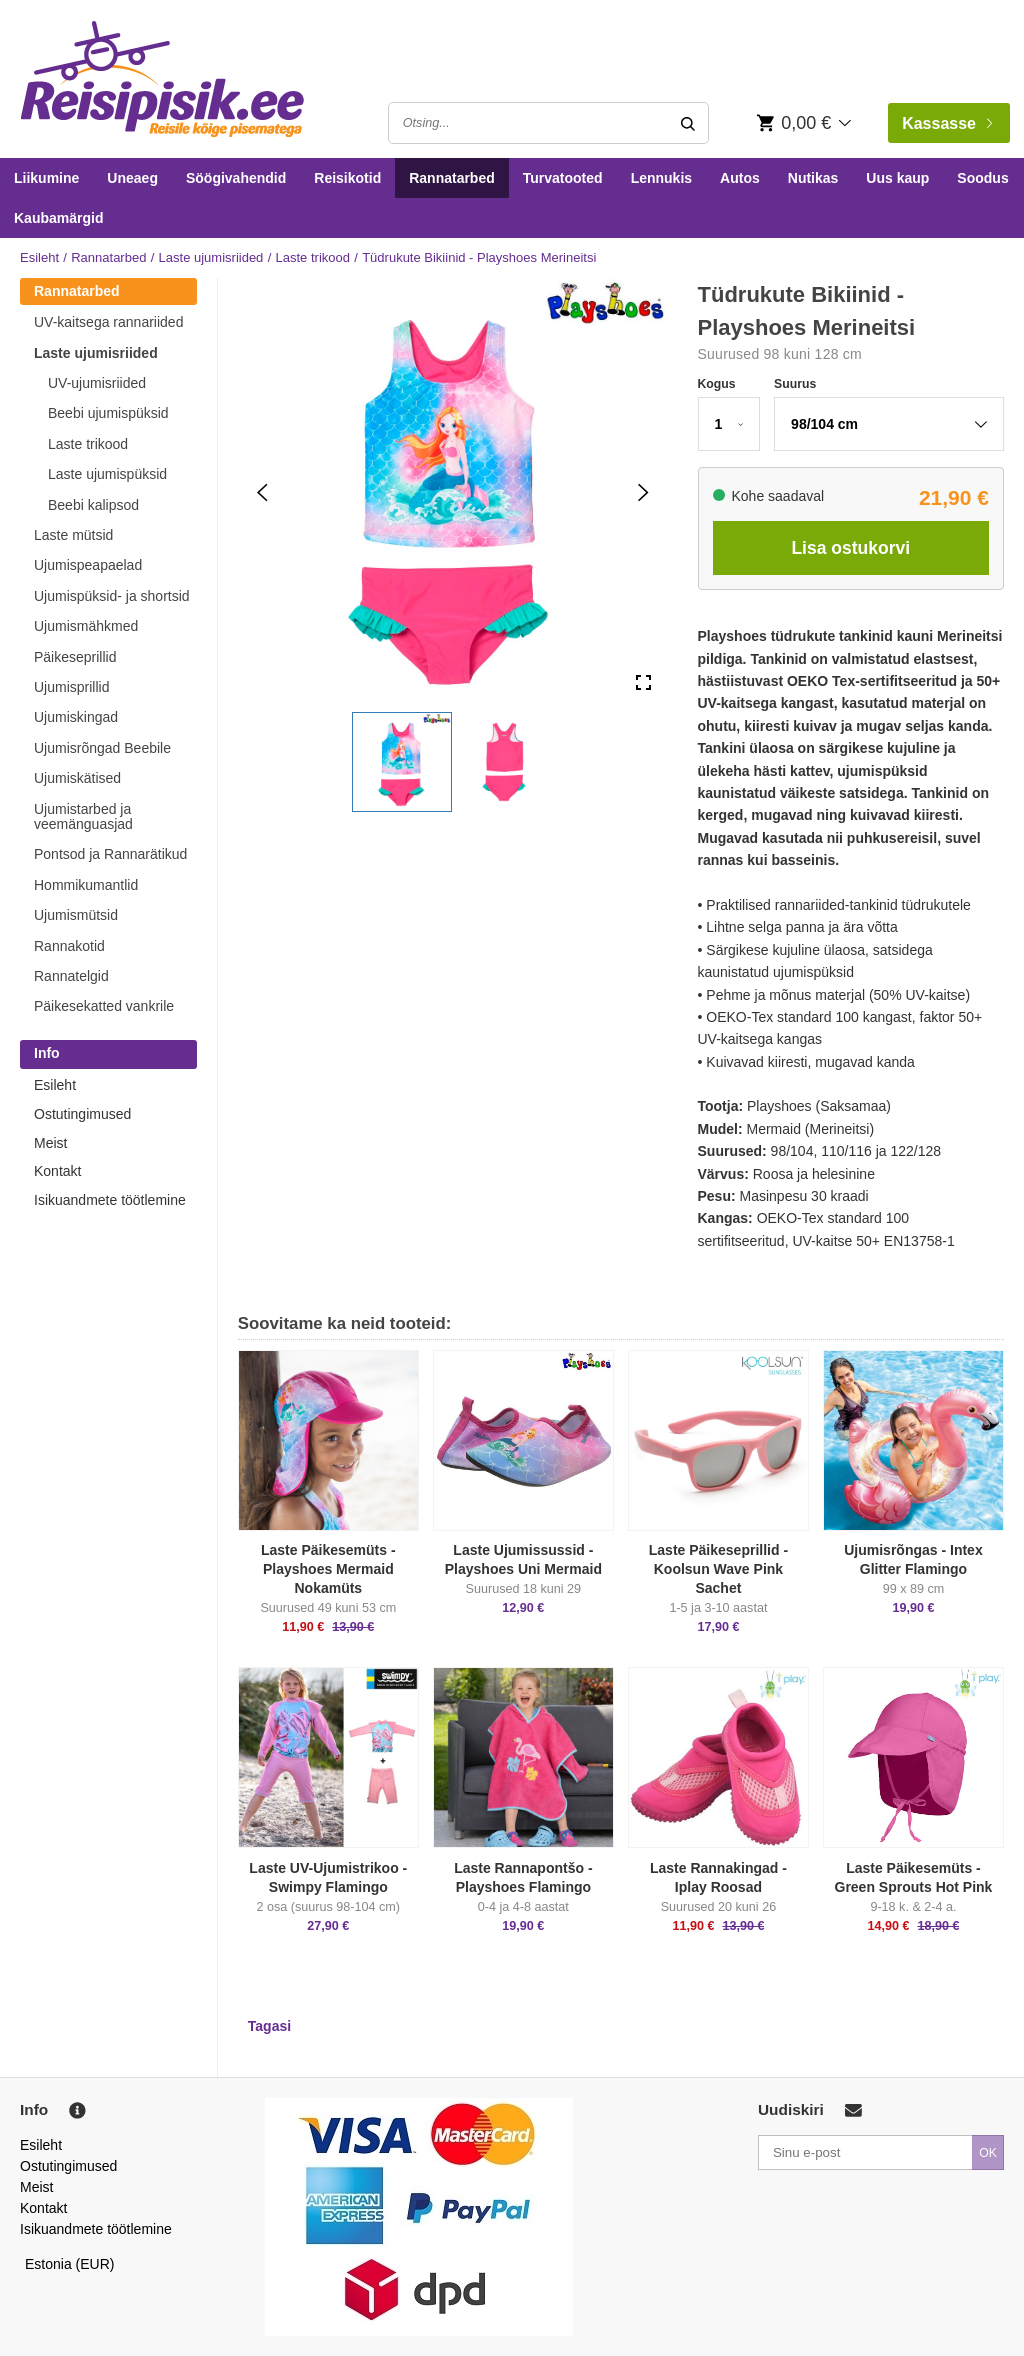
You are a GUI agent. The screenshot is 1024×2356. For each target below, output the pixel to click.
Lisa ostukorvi (850, 548)
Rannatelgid (71, 976)
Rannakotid (69, 946)
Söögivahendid (236, 178)
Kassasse (947, 123)
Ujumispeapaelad (88, 565)
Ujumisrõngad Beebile (102, 748)
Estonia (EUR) (70, 2264)
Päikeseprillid (75, 657)
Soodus (982, 178)
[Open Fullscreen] (643, 682)
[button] (402, 762)
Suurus (795, 384)
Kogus (717, 384)
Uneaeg (132, 178)
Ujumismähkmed (86, 626)
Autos (740, 178)
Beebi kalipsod (93, 505)
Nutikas (813, 178)
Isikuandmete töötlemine (110, 1200)
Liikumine (46, 178)
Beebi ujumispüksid (108, 413)
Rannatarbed (452, 178)
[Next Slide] (643, 492)
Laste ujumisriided (211, 257)
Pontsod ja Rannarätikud (110, 854)
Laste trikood (313, 257)
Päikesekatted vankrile (104, 1006)
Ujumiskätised (77, 778)
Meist (50, 1143)
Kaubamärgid (58, 218)
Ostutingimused (82, 1114)
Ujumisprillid (71, 687)
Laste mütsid (73, 535)
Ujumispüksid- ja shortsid (112, 596)
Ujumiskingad (76, 717)
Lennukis (661, 178)
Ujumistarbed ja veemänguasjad (83, 816)
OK (988, 2153)
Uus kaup (897, 178)
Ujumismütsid (76, 915)
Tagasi (269, 2026)
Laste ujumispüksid (107, 474)
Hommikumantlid (86, 885)
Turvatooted (563, 178)
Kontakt (57, 1171)
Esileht (39, 257)
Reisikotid (347, 178)
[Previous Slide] (262, 492)
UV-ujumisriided (97, 383)
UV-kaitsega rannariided (108, 322)
